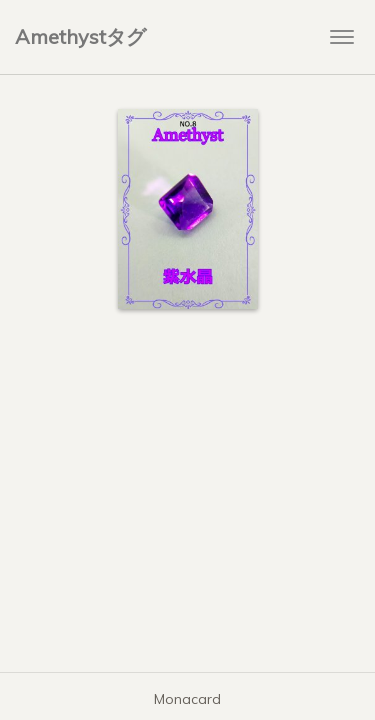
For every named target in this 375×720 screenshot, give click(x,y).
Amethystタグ (80, 36)
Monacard (187, 699)
